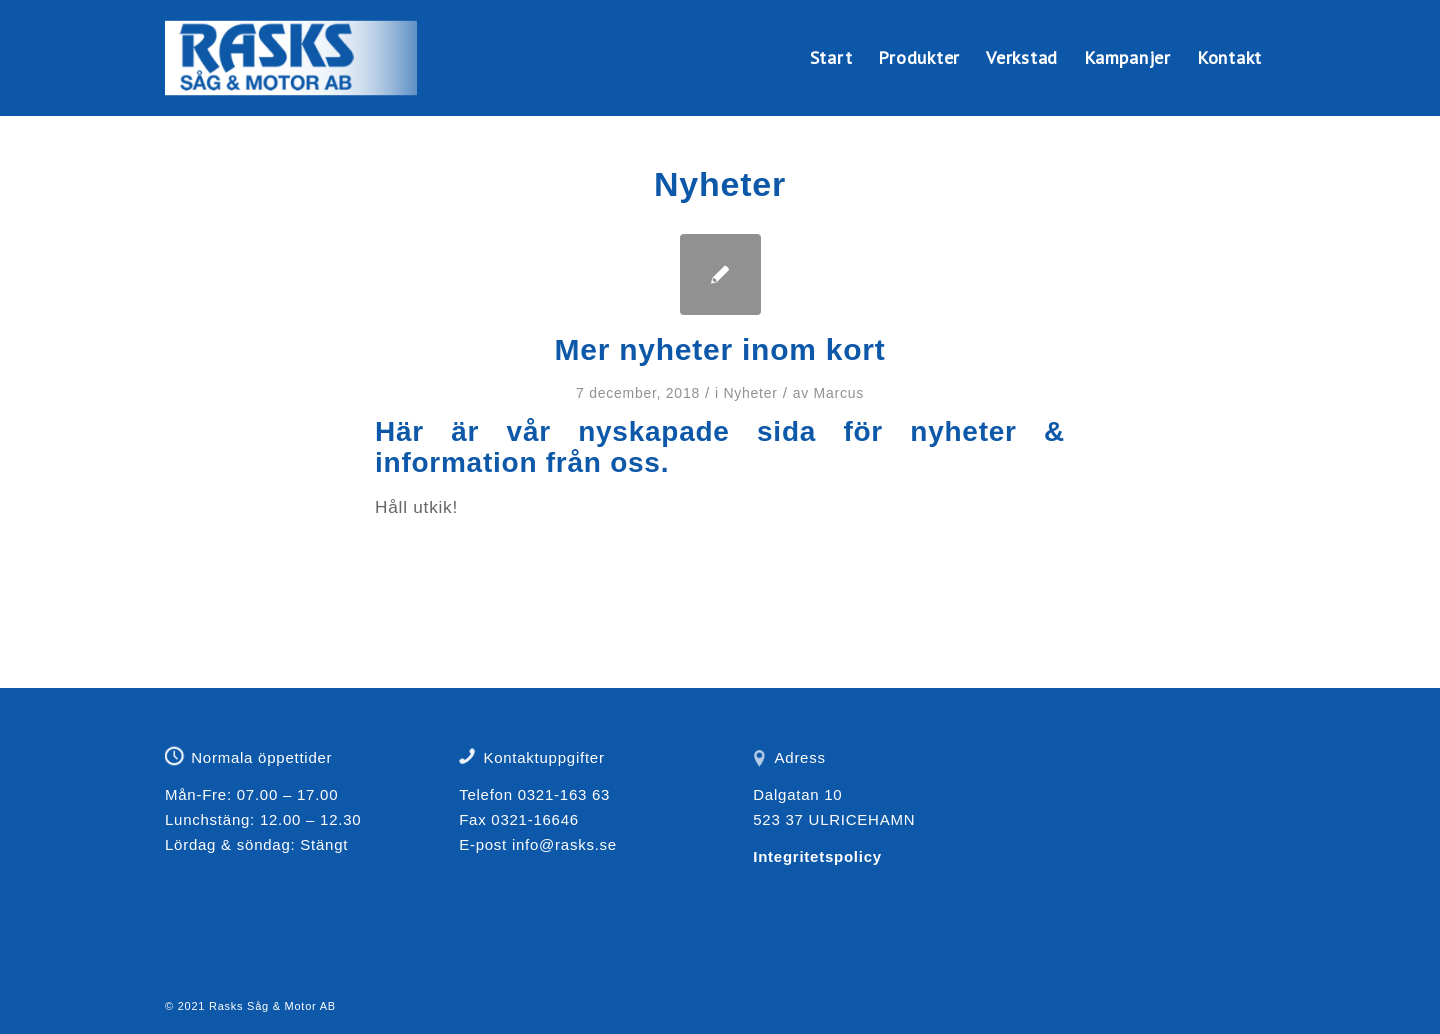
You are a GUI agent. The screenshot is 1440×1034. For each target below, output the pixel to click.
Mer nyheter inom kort (720, 349)
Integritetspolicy (817, 856)
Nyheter (750, 393)
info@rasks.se (564, 844)
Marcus (839, 393)
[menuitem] (831, 58)
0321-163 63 (564, 794)
